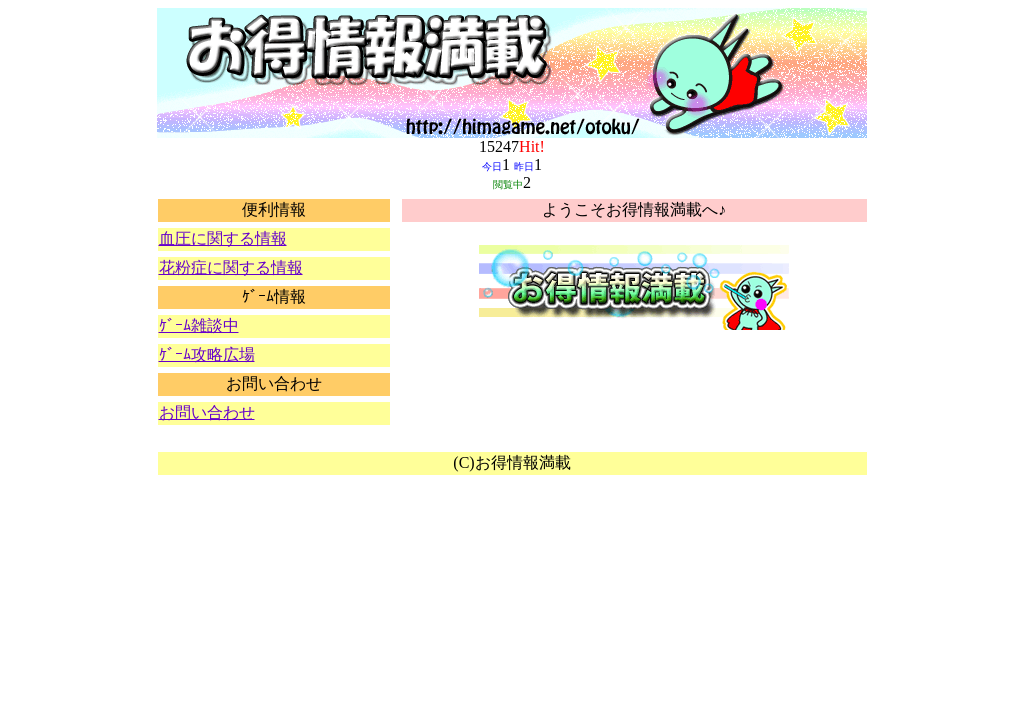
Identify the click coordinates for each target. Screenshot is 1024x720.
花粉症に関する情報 (231, 267)
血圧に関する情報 (223, 238)
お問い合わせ (207, 412)
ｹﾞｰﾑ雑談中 (199, 325)
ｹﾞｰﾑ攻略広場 (207, 354)
